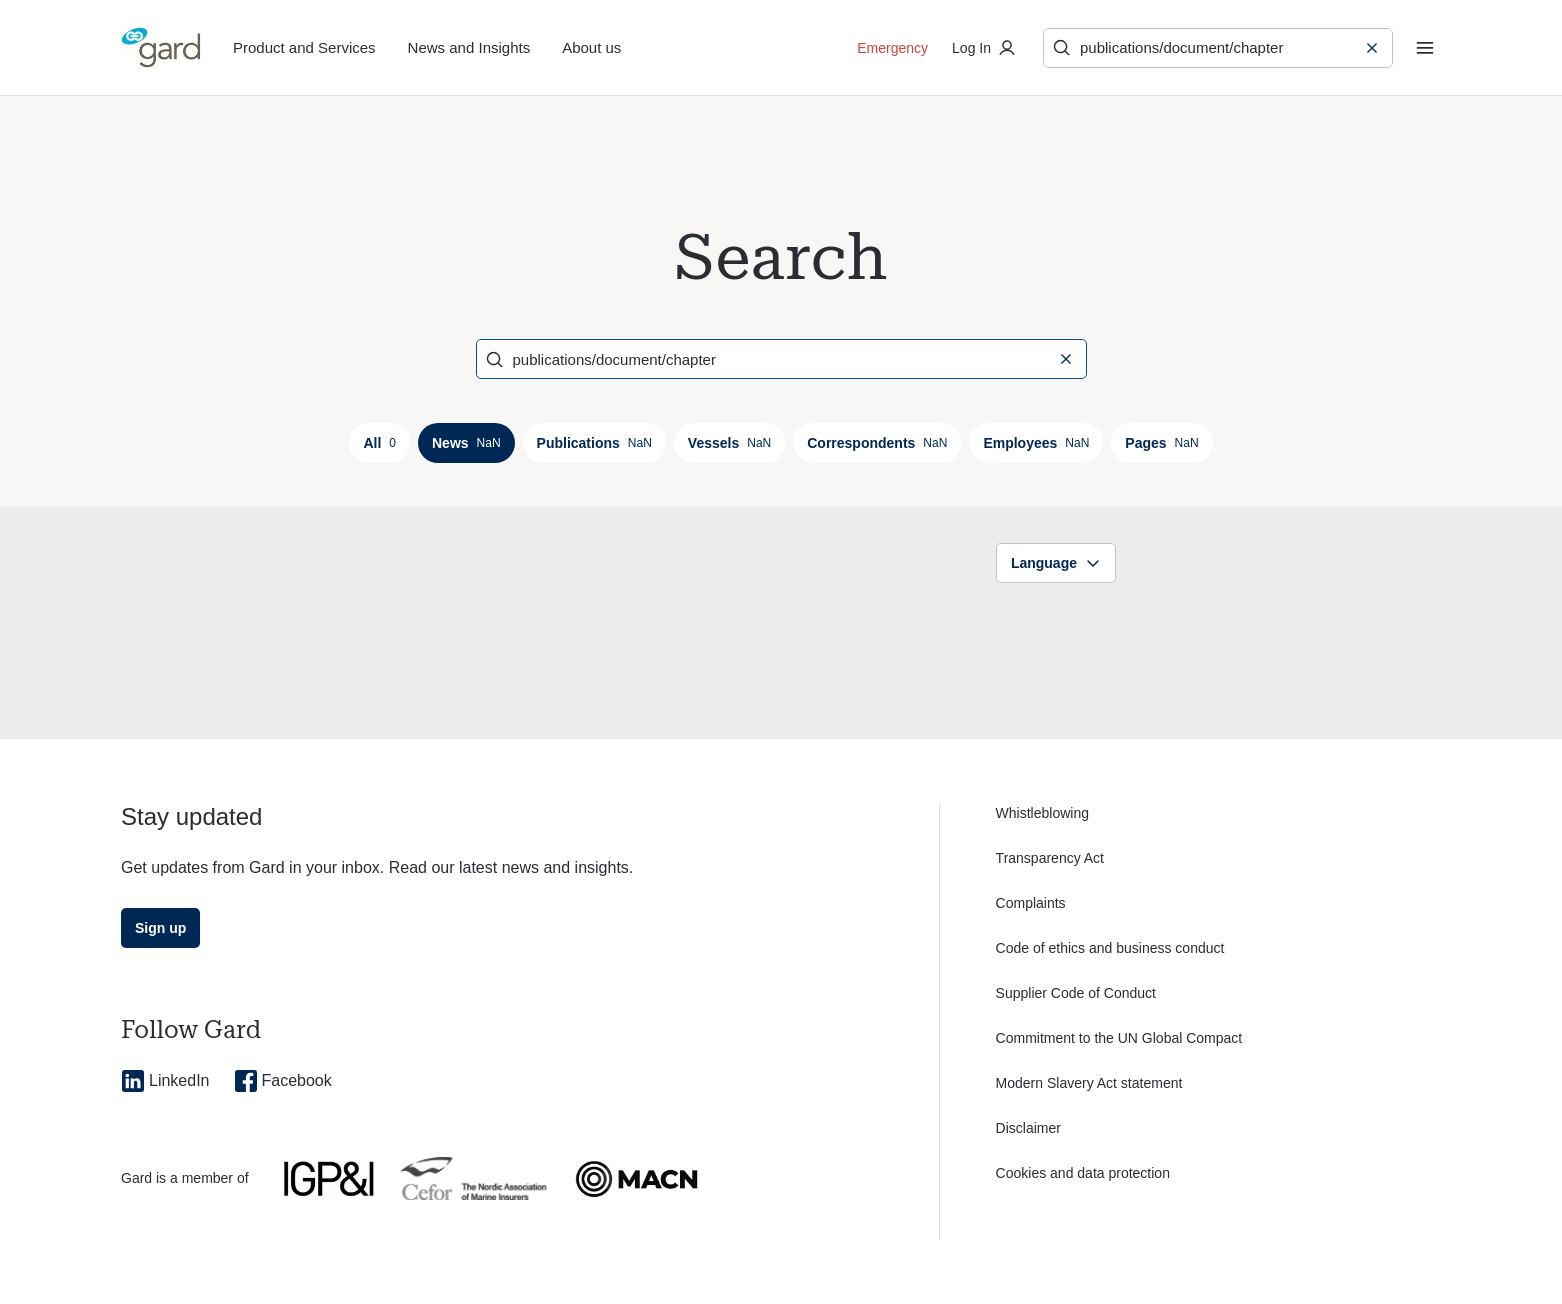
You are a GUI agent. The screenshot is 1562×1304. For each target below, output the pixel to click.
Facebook (283, 1081)
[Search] (1206, 48)
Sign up (160, 928)
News (466, 443)
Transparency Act (1050, 858)
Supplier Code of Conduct (1076, 993)
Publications (594, 443)
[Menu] (1425, 48)
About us (591, 47)
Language (1056, 563)
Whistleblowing (1042, 813)
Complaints (1031, 903)
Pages (1161, 443)
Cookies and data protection (1083, 1173)
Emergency (892, 48)
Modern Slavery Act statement (1089, 1083)
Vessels (729, 443)
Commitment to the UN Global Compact (1119, 1038)
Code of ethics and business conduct (1110, 948)
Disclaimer (1028, 1128)
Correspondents (877, 443)
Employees (1036, 443)
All (379, 443)
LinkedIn (165, 1081)
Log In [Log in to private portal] (985, 48)
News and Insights (469, 47)
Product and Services (304, 47)
